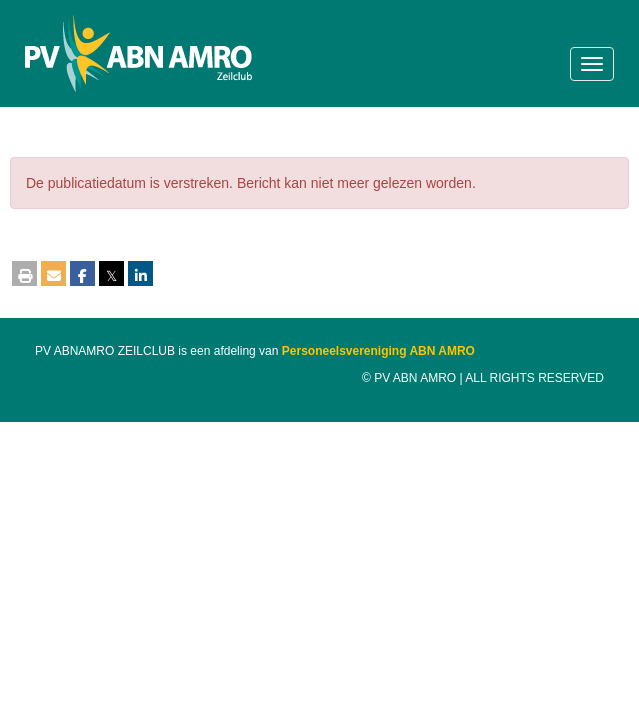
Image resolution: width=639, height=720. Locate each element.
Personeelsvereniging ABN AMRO (378, 351)
